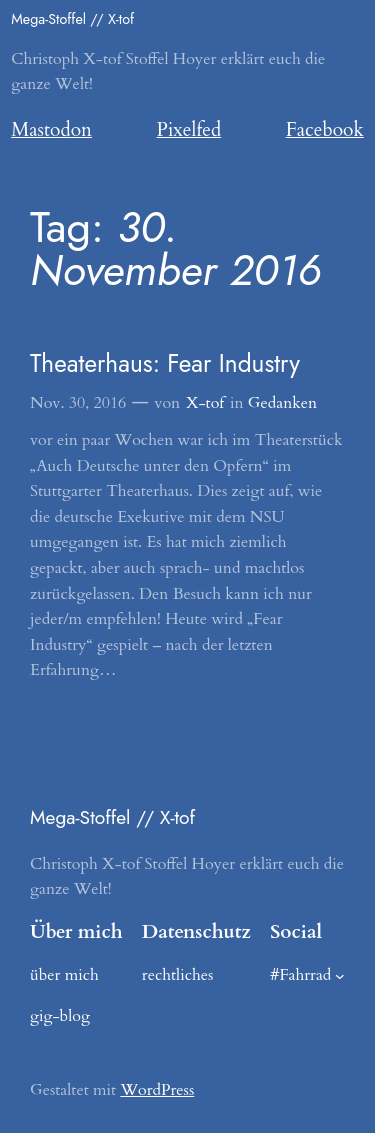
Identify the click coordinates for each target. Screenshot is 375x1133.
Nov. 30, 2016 (78, 403)
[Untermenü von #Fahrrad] (340, 976)
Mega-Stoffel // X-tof (72, 19)
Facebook (325, 130)
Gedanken (282, 403)
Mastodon (51, 130)
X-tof (205, 403)
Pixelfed (189, 130)
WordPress (157, 1090)
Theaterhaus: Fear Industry (165, 363)
